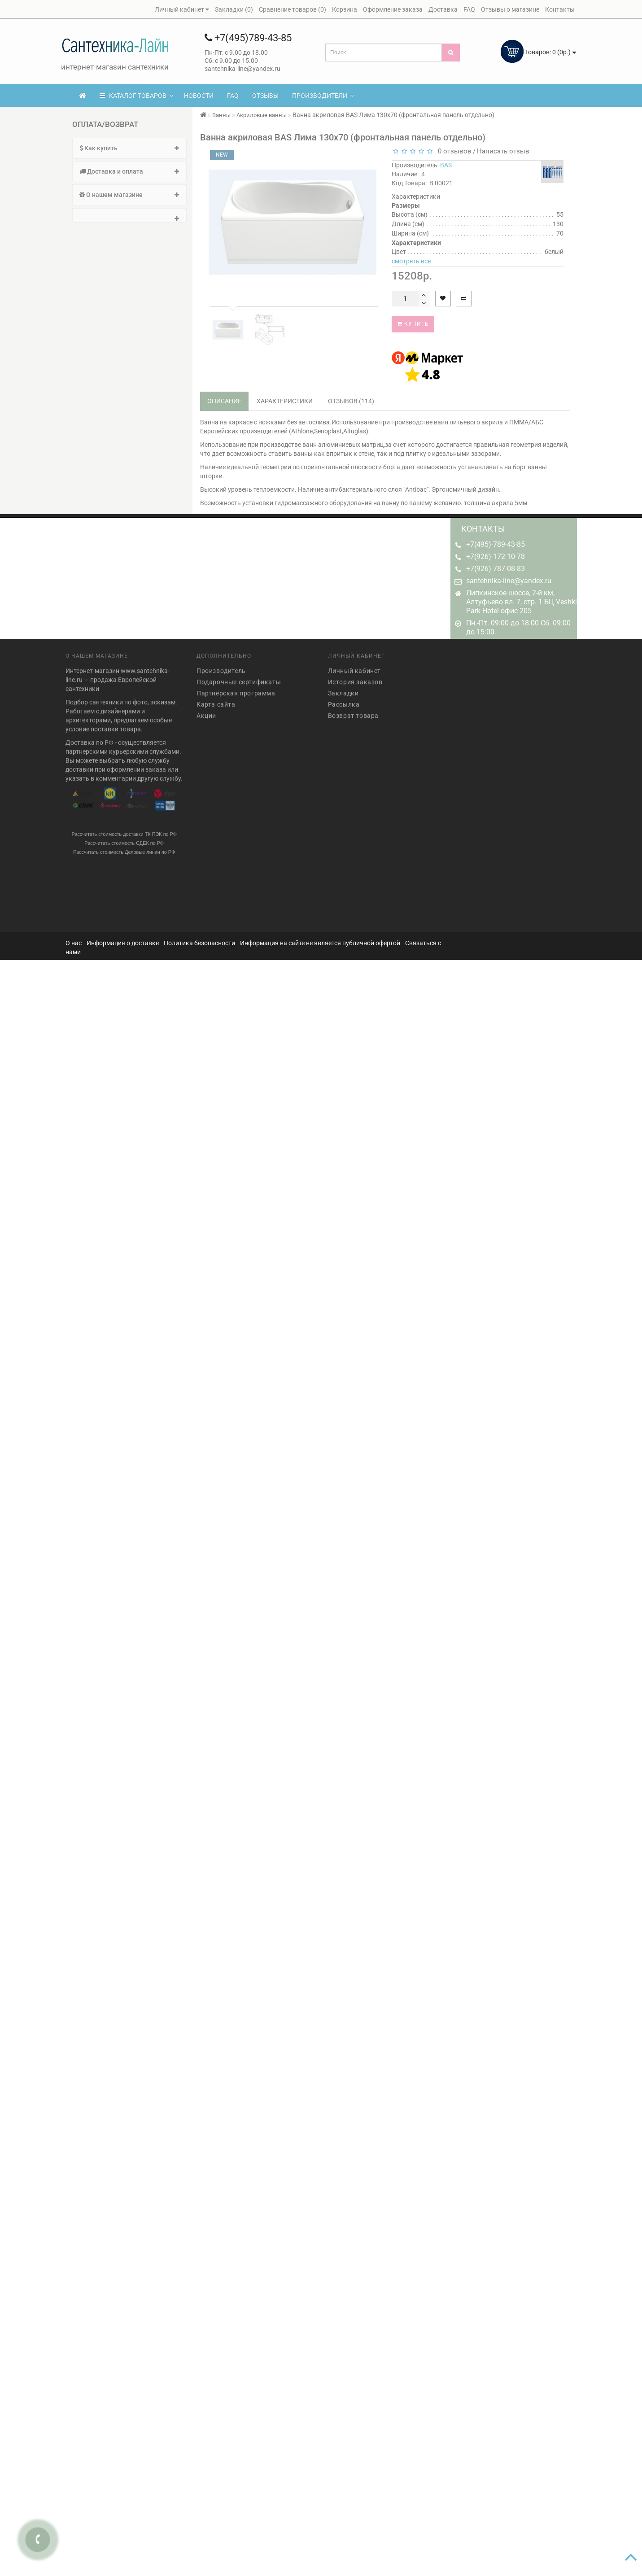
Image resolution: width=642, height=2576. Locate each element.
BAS (446, 165)
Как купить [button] (129, 148)
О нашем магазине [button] (129, 194)
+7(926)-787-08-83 (495, 568)
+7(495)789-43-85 (248, 38)
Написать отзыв (503, 151)
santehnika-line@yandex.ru (508, 580)
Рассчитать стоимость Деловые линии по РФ (124, 846)
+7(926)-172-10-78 (495, 556)
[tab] (129, 148)
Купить (413, 324)
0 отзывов (453, 151)
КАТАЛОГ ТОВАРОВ (136, 95)
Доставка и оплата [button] (129, 171)
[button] (129, 215)
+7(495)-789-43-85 (495, 544)
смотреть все (411, 261)
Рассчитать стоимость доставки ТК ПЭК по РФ (124, 828)
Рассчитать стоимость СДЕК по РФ (124, 837)
